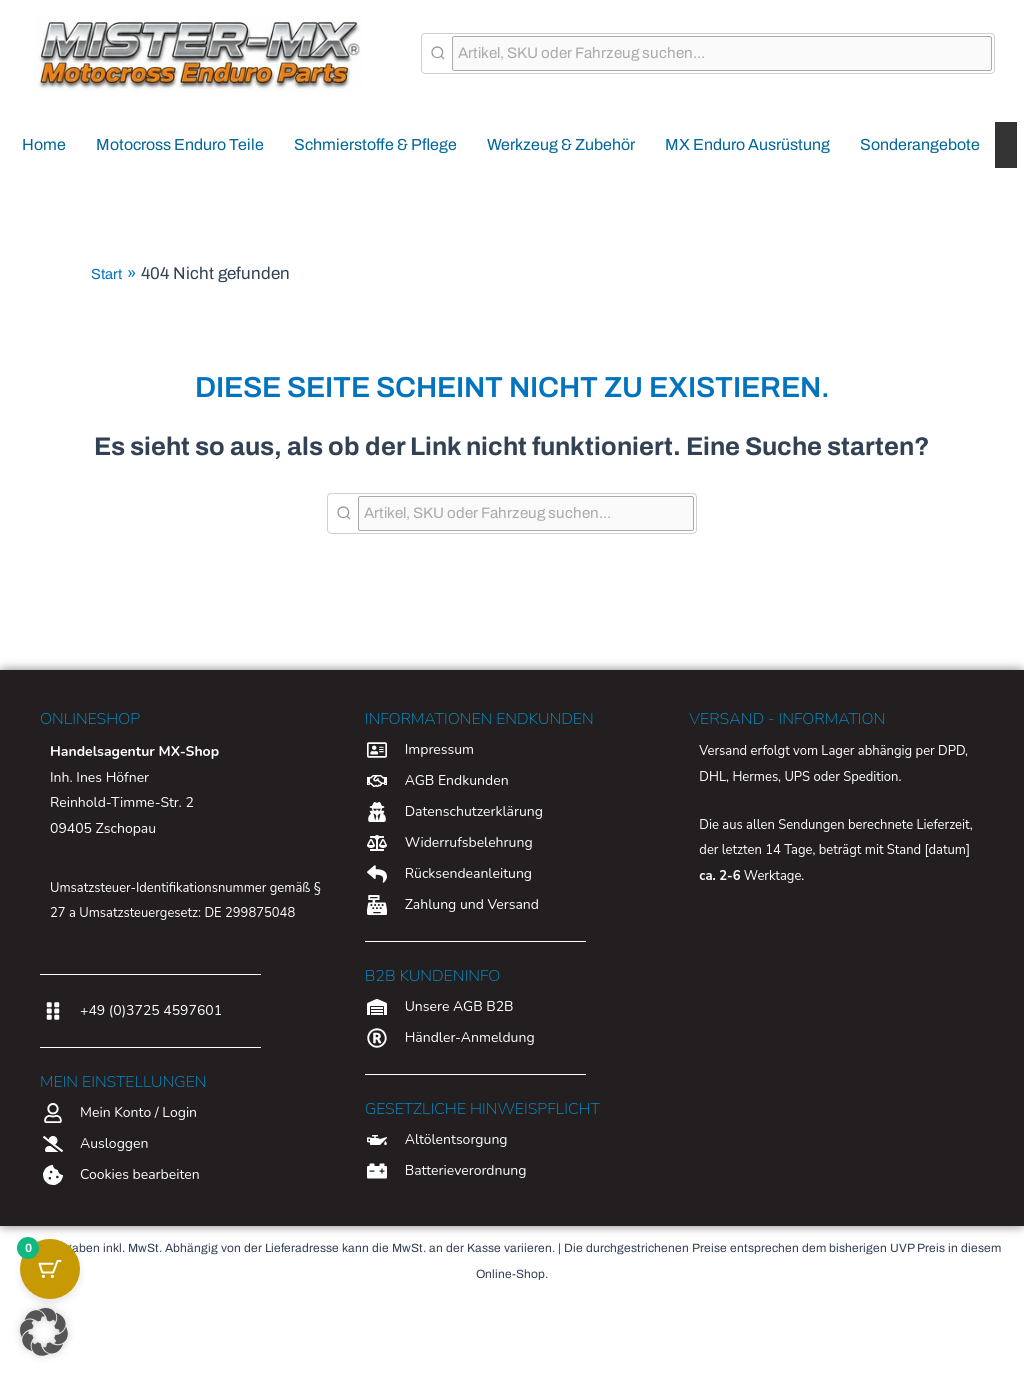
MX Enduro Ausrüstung (747, 144)
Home (44, 144)
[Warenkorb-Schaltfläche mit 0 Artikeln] (50, 1269)
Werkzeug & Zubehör (561, 144)
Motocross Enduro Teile (180, 144)
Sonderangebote (920, 144)
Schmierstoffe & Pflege (375, 144)
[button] (44, 1332)
